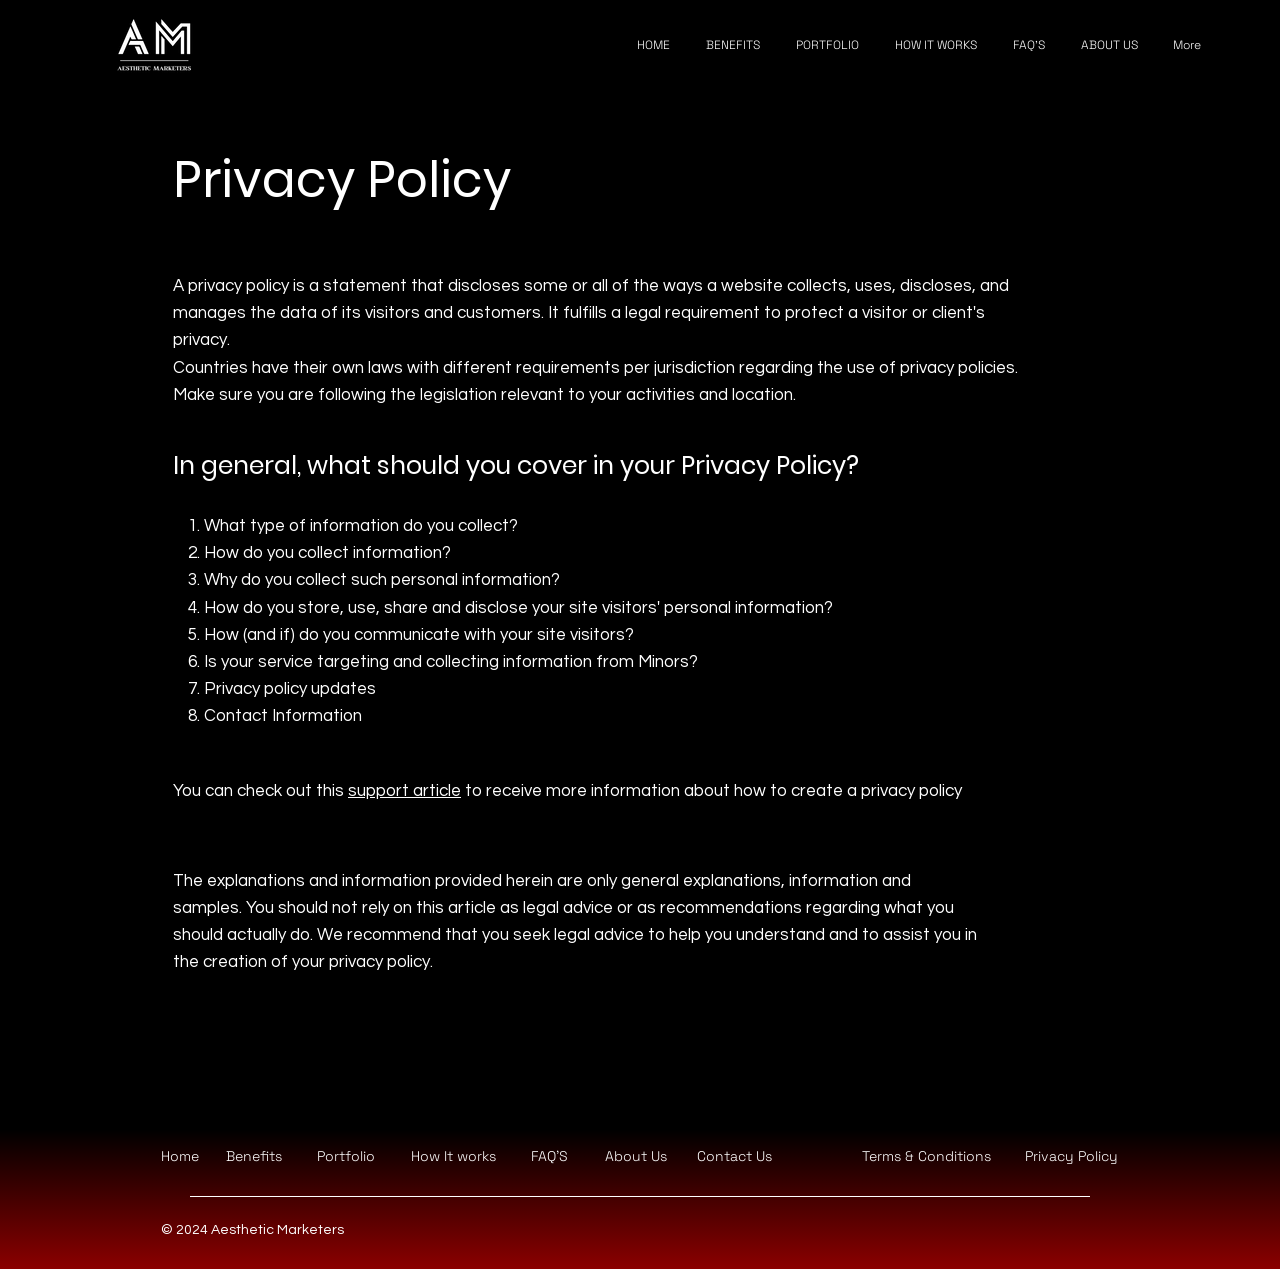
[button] (734, 1156)
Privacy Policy (1071, 1156)
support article (404, 791)
